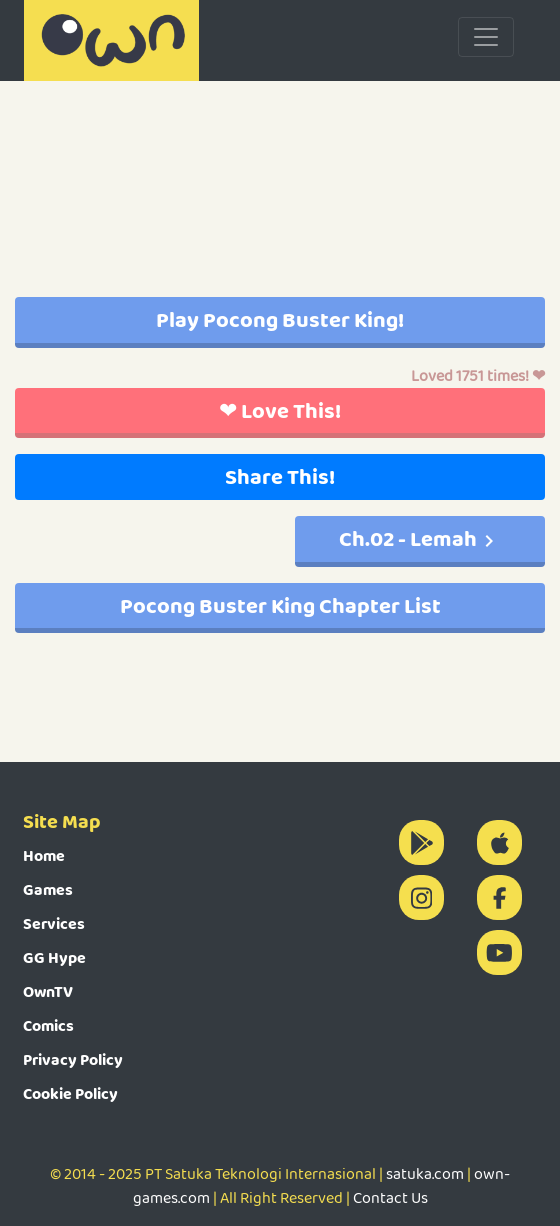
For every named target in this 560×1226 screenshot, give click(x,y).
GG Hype (54, 957)
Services (54, 923)
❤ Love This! (280, 410)
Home (44, 855)
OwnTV (48, 991)
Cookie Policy (70, 1093)
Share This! (280, 476)
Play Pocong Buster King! (280, 319)
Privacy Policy (73, 1059)
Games (48, 889)
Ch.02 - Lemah (420, 538)
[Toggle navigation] (486, 37)
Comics (48, 1025)
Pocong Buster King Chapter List (280, 605)
